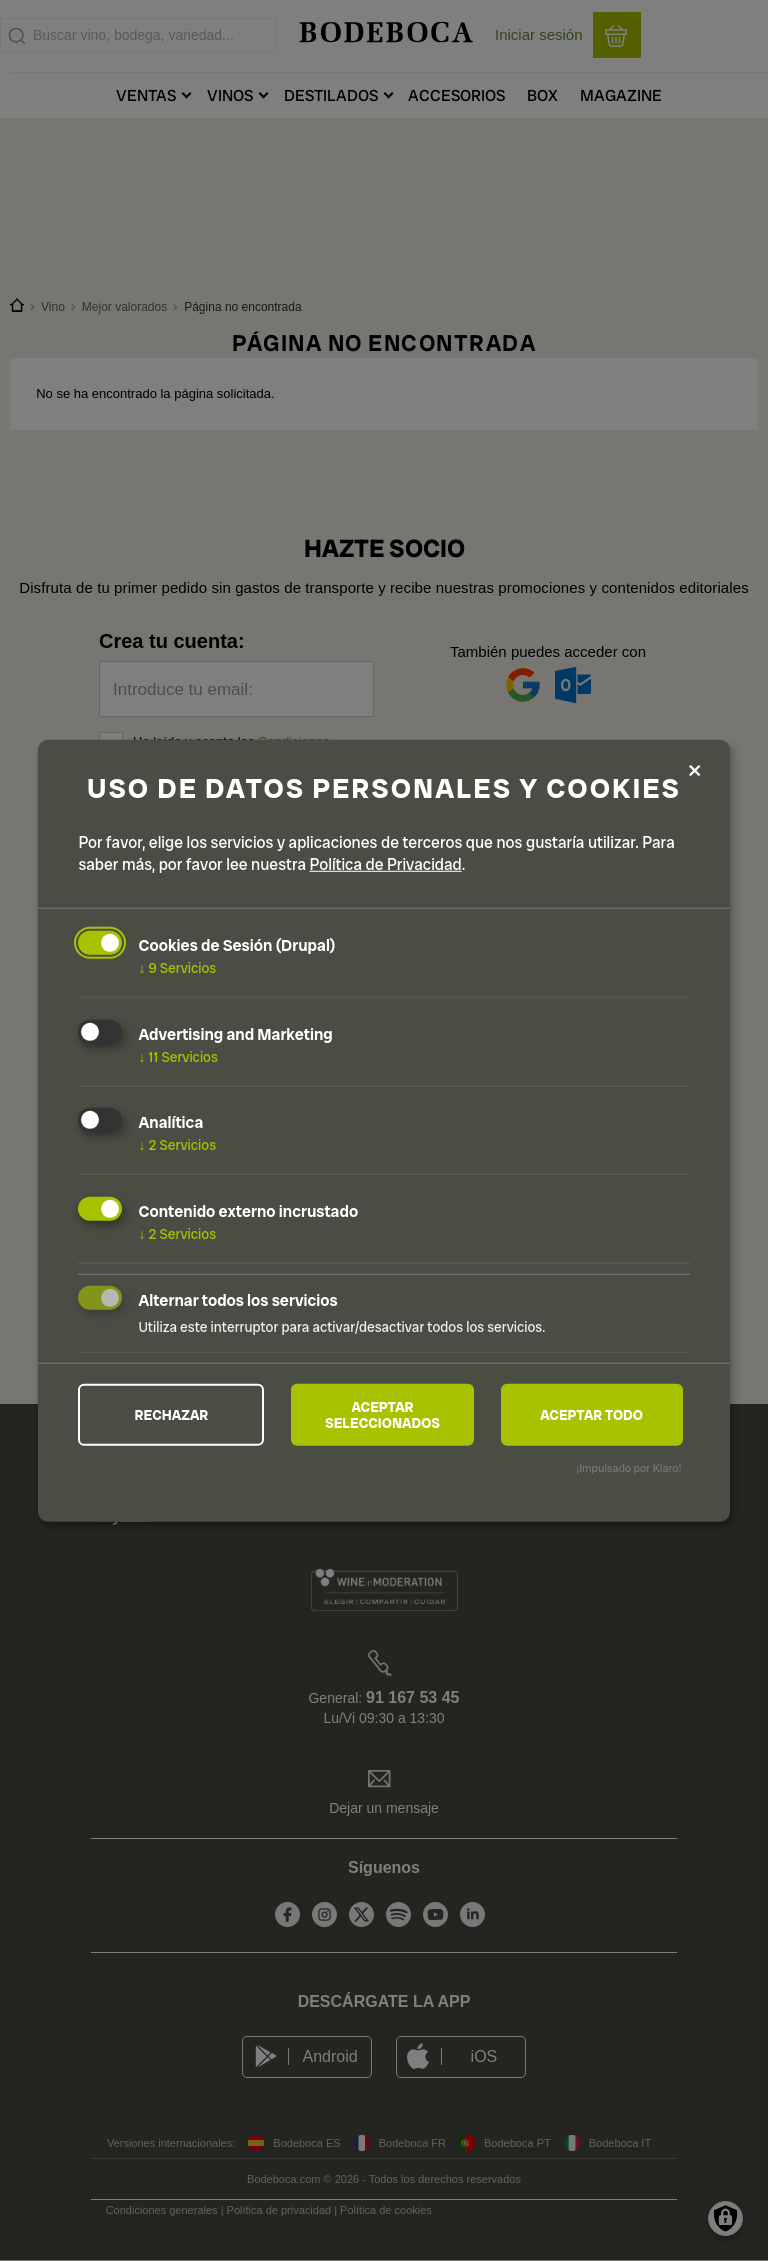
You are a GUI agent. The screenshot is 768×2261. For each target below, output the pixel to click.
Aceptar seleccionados (382, 1415)
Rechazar (172, 1415)
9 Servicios (177, 968)
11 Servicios (177, 1056)
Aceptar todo (591, 1415)
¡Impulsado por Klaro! (628, 1468)
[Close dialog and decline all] (695, 771)
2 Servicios (177, 1145)
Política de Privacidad (386, 864)
